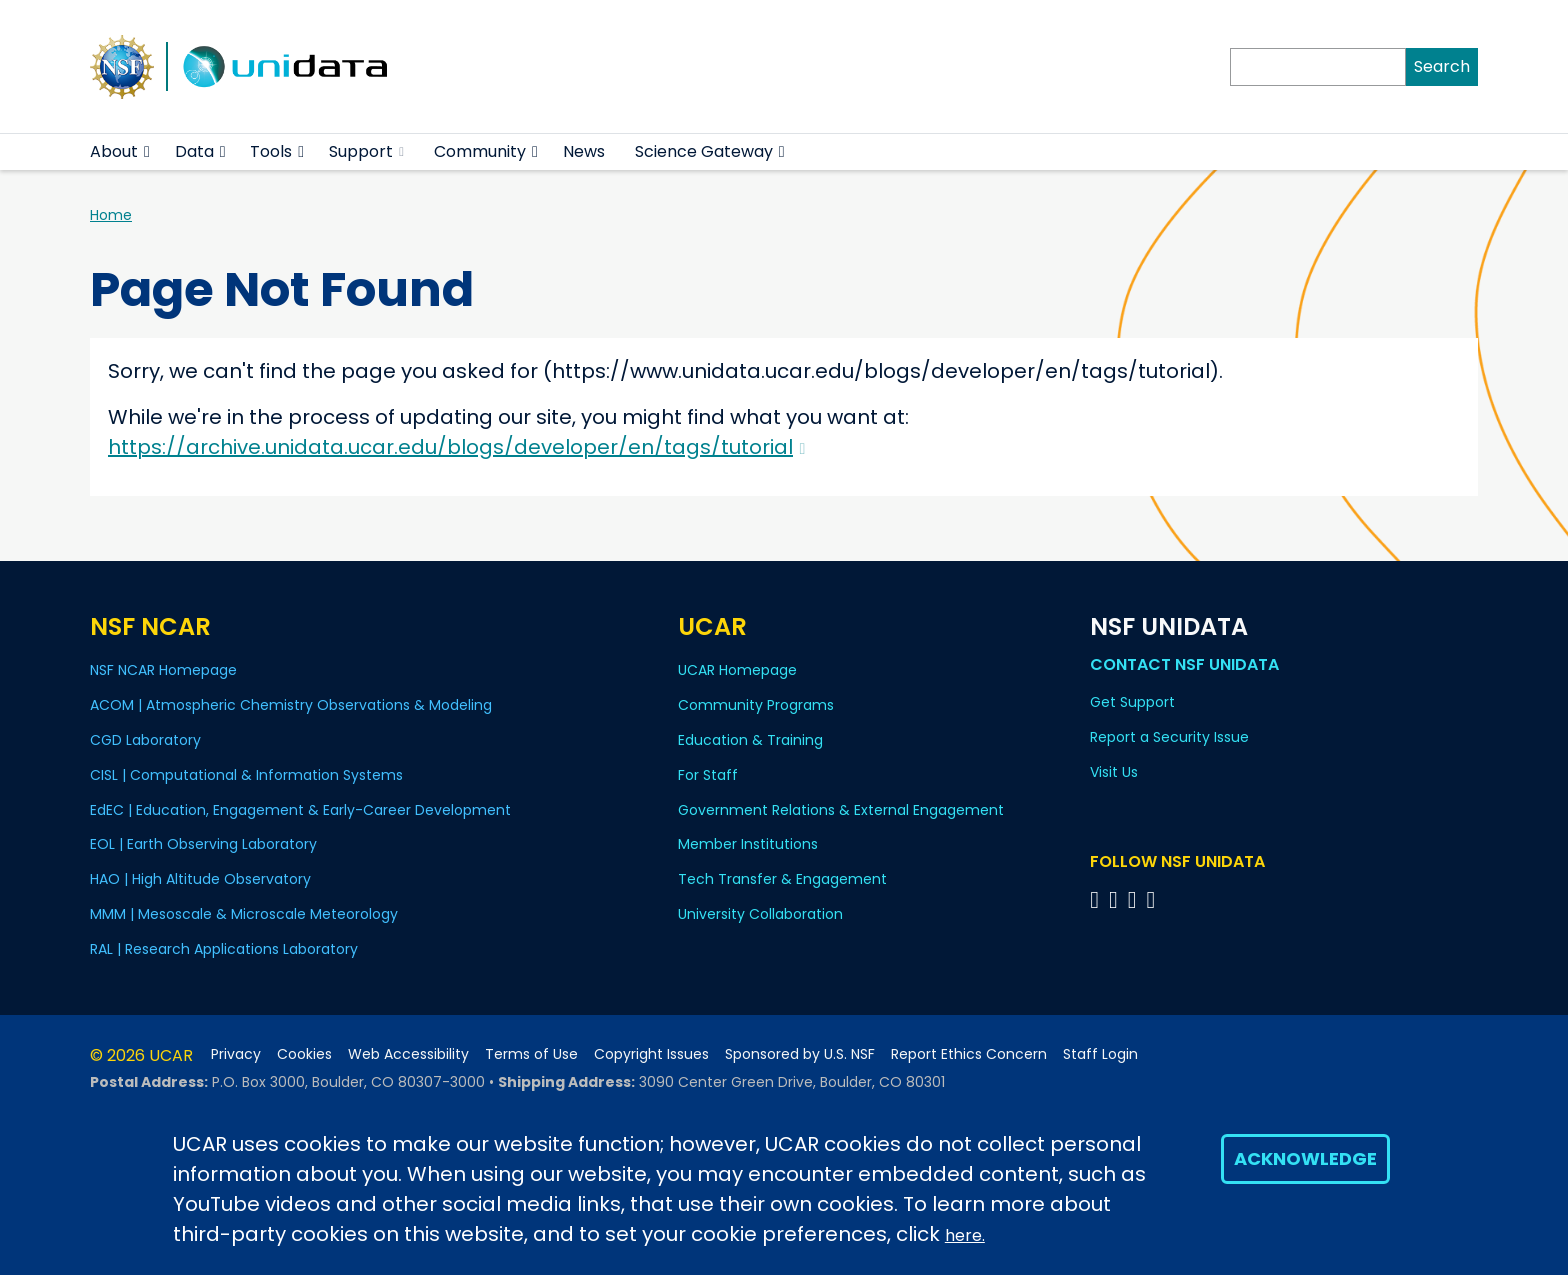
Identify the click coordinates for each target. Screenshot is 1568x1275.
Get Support (1132, 702)
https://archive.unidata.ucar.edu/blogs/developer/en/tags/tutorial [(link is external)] (456, 447)
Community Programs (756, 705)
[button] (147, 152)
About (114, 151)
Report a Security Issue (1169, 737)
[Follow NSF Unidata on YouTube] (1116, 899)
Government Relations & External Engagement (841, 810)
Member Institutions (748, 844)
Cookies (304, 1054)
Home (111, 215)
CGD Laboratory (145, 740)
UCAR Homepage (737, 670)
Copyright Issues (651, 1054)
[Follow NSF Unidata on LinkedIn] (1135, 899)
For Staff (708, 775)
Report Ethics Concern (969, 1054)
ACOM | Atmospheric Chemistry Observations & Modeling (291, 705)
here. (965, 1235)
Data (194, 151)
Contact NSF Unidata (1184, 664)
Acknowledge (1305, 1158)
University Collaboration (760, 914)
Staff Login (1100, 1054)
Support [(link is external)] (366, 151)
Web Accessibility (408, 1054)
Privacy (236, 1054)
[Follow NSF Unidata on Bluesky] (1097, 899)
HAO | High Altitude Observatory (200, 879)
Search (1442, 66)
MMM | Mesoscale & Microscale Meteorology (244, 914)
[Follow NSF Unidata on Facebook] (1153, 899)
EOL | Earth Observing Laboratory (203, 844)
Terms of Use (531, 1054)
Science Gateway (704, 151)
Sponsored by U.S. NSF (800, 1054)
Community (480, 151)
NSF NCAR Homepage (163, 670)
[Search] (1318, 67)
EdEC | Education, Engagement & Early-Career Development (300, 810)
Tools (271, 151)
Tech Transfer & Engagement (782, 879)
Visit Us (1114, 772)
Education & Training (750, 740)
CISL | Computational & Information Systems (246, 775)
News (584, 151)
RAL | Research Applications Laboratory (224, 949)
